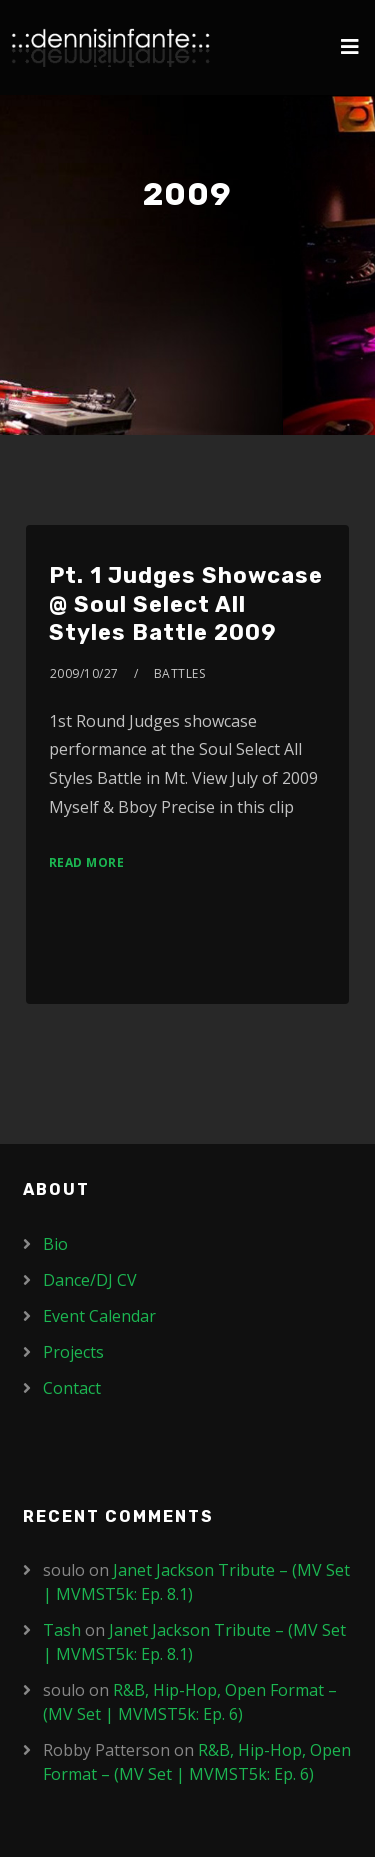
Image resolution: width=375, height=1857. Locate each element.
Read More (87, 862)
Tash (62, 1630)
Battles (180, 673)
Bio (55, 1244)
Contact (72, 1388)
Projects (73, 1352)
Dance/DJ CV (90, 1280)
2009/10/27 (84, 673)
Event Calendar (99, 1316)
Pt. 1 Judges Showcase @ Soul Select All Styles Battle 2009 (186, 604)
